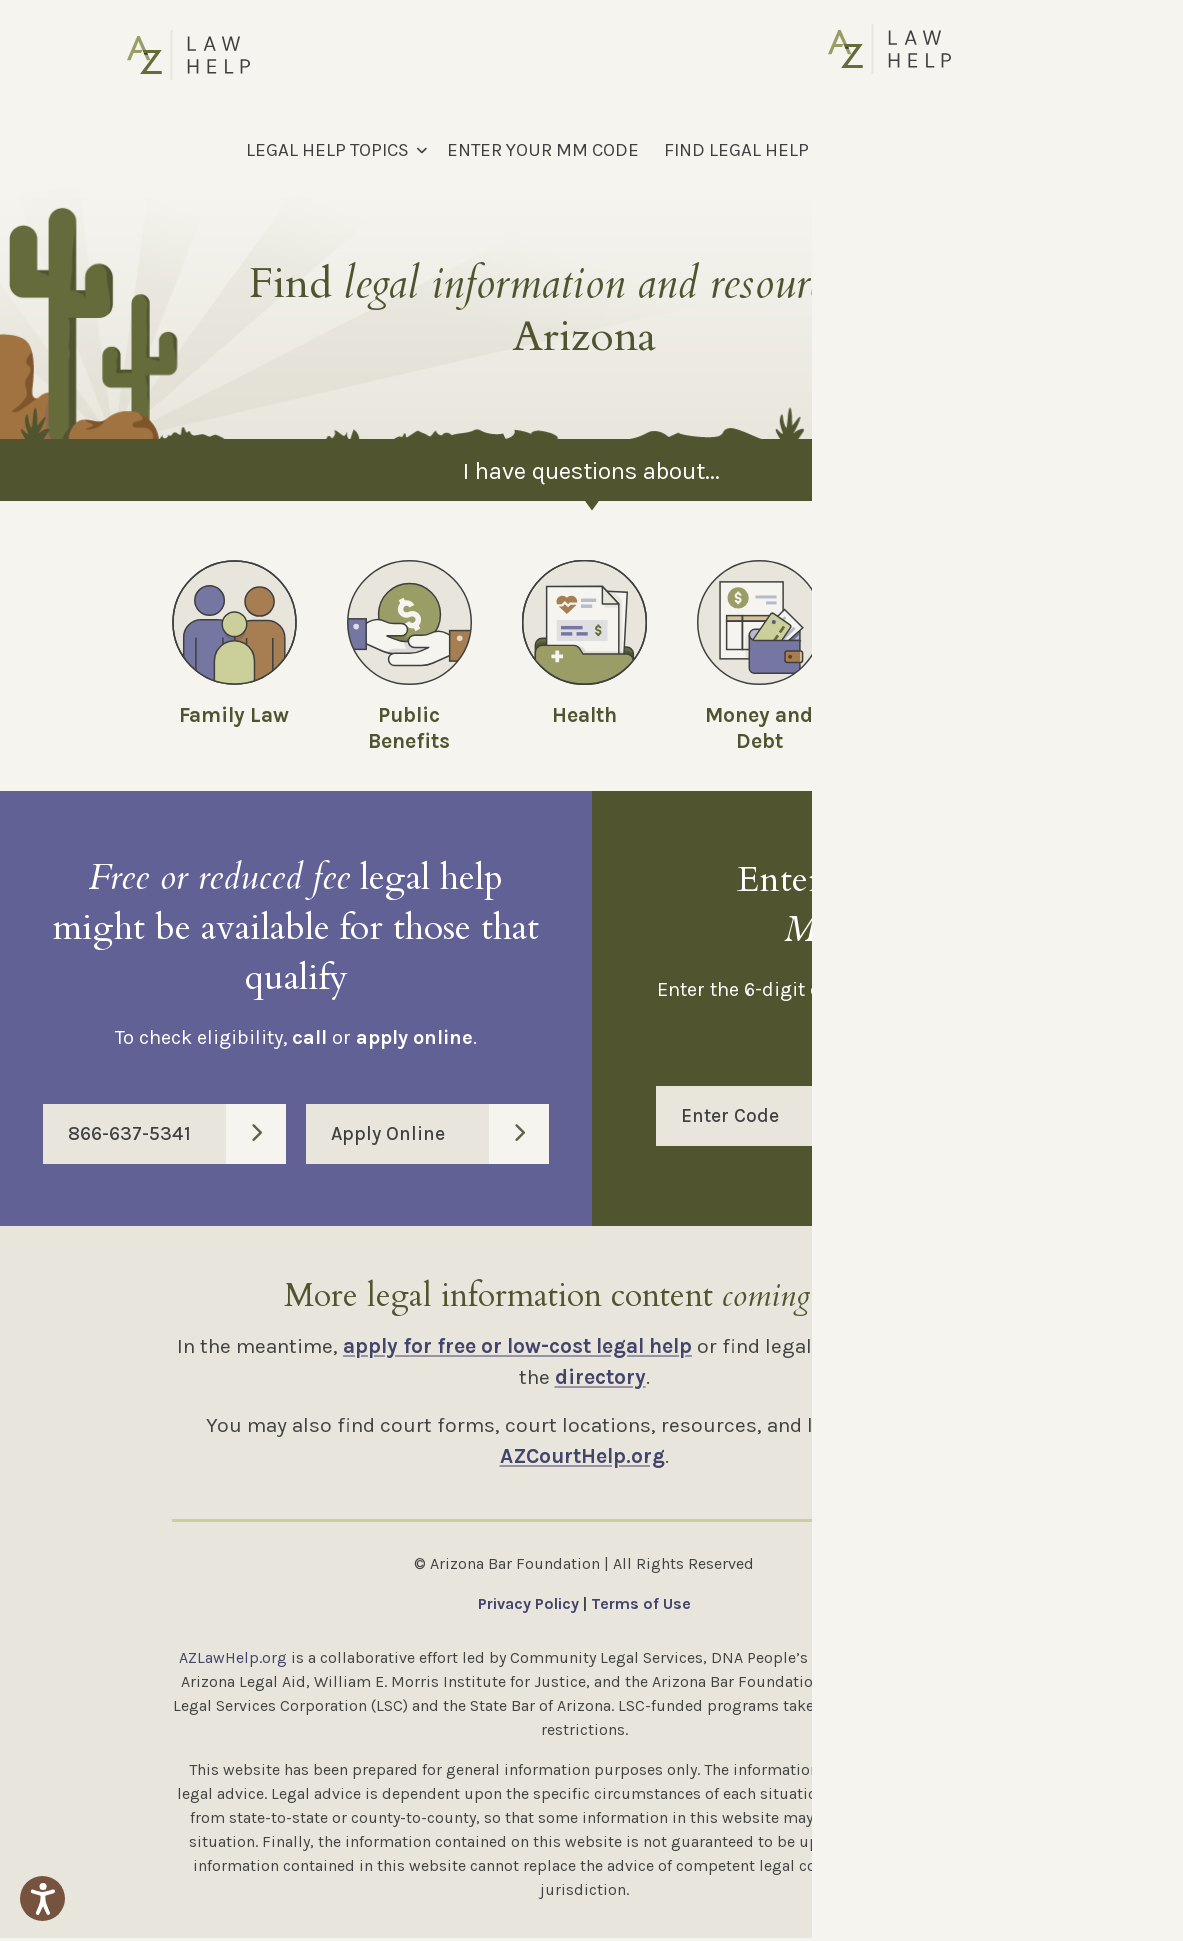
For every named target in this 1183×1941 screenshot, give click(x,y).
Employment (935, 715)
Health (584, 715)
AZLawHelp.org (233, 1660)
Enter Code (900, 1119)
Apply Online (440, 1136)
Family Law (234, 715)
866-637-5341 (177, 1136)
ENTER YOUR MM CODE (543, 150)
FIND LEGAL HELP (736, 150)
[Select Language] (950, 150)
